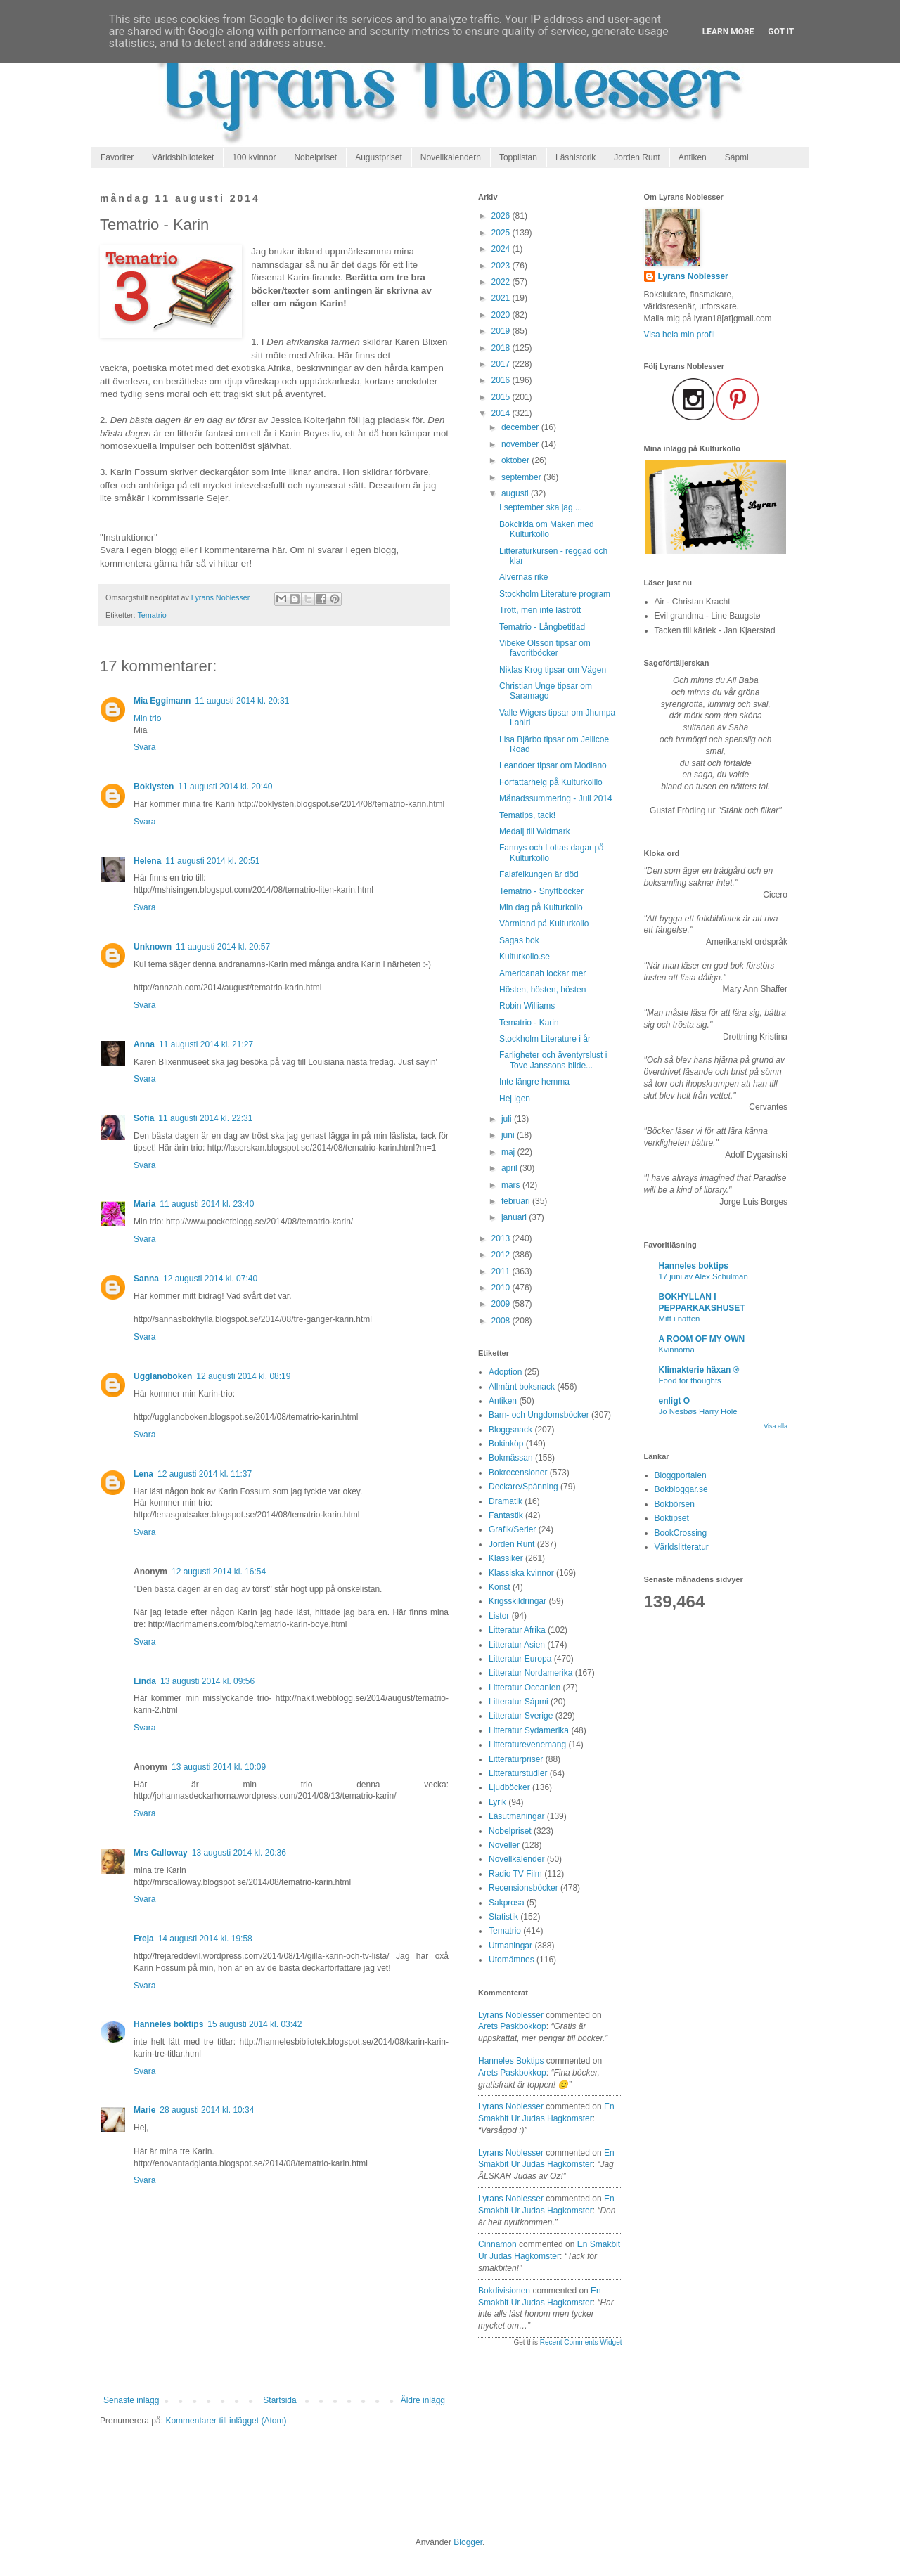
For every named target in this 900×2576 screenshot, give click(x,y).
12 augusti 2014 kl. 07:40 (210, 1278)
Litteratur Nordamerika (530, 1673)
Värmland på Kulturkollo (544, 923)
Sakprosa (507, 1903)
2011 (502, 1271)
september (522, 477)
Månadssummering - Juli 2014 (555, 798)
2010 (502, 1288)
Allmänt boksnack (522, 1387)
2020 (502, 315)
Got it (781, 32)
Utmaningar (510, 1945)
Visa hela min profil (679, 334)
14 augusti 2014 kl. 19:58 (205, 1938)
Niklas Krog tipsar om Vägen (552, 670)
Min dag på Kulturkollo (541, 907)
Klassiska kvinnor (521, 1573)
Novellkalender (516, 1859)
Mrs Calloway (161, 1853)
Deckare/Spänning (523, 1486)
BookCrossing (681, 1533)
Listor (499, 1616)
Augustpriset (378, 157)
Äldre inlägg (423, 2400)
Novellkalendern (450, 157)
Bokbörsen (675, 1504)
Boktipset (672, 1518)
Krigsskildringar (517, 1601)
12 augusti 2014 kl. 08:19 (243, 1376)
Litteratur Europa (520, 1659)
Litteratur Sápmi (518, 1702)
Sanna (146, 1278)
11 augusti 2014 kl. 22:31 (205, 1118)
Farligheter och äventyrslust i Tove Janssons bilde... (553, 1060)
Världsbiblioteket (183, 157)
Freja (144, 1938)
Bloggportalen (681, 1475)
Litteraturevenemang (527, 1744)
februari (516, 1201)
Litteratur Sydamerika (529, 1730)
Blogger (468, 2542)
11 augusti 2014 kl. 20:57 (223, 947)
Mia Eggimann (162, 701)
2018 (502, 348)
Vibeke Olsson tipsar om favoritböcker (545, 648)
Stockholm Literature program (554, 594)
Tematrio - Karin (529, 1023)
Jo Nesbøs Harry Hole (698, 1411)
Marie (144, 2110)
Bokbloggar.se (681, 1489)
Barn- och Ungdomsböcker (539, 1415)
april (510, 1168)
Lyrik (497, 1802)
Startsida (279, 2400)
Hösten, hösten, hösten (542, 990)
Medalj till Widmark (534, 831)
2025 (502, 233)
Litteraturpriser (516, 1759)
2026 (502, 216)
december (521, 427)
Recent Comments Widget (581, 2342)
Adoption (505, 1372)
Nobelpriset (315, 157)
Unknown (153, 947)
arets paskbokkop (512, 2026)
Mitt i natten (679, 1318)
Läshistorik (575, 157)
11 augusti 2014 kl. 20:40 (225, 786)
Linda (145, 1681)
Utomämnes (511, 1960)
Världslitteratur (682, 1547)
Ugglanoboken (163, 1376)
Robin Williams (527, 1006)
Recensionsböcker (523, 1888)
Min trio (147, 718)
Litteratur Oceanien (524, 1687)
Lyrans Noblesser (511, 2015)
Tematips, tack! (527, 815)
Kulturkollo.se (524, 957)
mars (511, 1185)
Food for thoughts (690, 1380)
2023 (502, 266)
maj (509, 1152)
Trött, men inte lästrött (540, 610)
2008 (502, 1321)
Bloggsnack (510, 1430)
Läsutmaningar (516, 1816)
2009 (502, 1304)
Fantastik (506, 1515)
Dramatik (505, 1501)
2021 (502, 298)
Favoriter (117, 157)
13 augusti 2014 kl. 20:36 (239, 1853)
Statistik (503, 1917)
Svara (144, 747)
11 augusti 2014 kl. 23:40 (207, 1204)
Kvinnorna (677, 1349)
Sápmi (737, 157)
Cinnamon (497, 2244)
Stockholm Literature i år (545, 1039)
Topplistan (518, 157)
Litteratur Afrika (517, 1630)
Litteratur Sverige (521, 1716)
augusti (516, 493)
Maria (144, 1204)
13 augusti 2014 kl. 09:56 (207, 1681)
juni (509, 1135)
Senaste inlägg (131, 2400)
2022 (502, 282)
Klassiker (506, 1558)
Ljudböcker (509, 1787)
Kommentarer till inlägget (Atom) (225, 2421)
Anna (144, 1044)
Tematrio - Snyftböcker (541, 891)
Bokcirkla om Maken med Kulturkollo (546, 529)
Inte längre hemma (534, 1082)
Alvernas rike (523, 577)
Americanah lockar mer (542, 973)
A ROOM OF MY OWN (702, 1339)
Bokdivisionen (504, 2291)
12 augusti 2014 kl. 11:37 (205, 1474)
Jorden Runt (637, 157)
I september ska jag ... (540, 507)
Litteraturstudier (518, 1773)
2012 (502, 1255)
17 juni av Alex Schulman (703, 1276)
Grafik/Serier (512, 1529)
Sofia (144, 1118)
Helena (147, 861)
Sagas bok (519, 940)
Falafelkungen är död (539, 874)
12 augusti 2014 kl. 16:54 (219, 1572)
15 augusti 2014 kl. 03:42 (254, 2024)
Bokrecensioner (518, 1472)
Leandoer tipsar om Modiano (553, 765)
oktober (516, 460)
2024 (502, 249)
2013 (502, 1238)
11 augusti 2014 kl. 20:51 (212, 861)
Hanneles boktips (168, 2024)
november (521, 444)
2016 (502, 380)
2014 (502, 413)
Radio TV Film (515, 1874)
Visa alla (776, 1426)
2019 (502, 331)
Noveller (504, 1845)
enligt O (674, 1401)
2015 (502, 397)
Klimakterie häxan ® (699, 1370)
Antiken (693, 157)
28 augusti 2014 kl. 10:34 (207, 2110)
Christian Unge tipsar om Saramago (545, 691)
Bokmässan (511, 1458)
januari (515, 1217)
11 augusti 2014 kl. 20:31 (242, 701)
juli (507, 1119)
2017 (502, 364)
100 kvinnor (254, 157)
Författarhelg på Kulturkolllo (551, 782)
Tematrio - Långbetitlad (542, 627)
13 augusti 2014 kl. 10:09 (219, 1767)
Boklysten (154, 786)
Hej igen (514, 1098)
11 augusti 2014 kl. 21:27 (206, 1044)
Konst (499, 1587)
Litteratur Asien (517, 1645)
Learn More (728, 32)
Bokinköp (506, 1444)
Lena (143, 1474)
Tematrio (151, 615)
